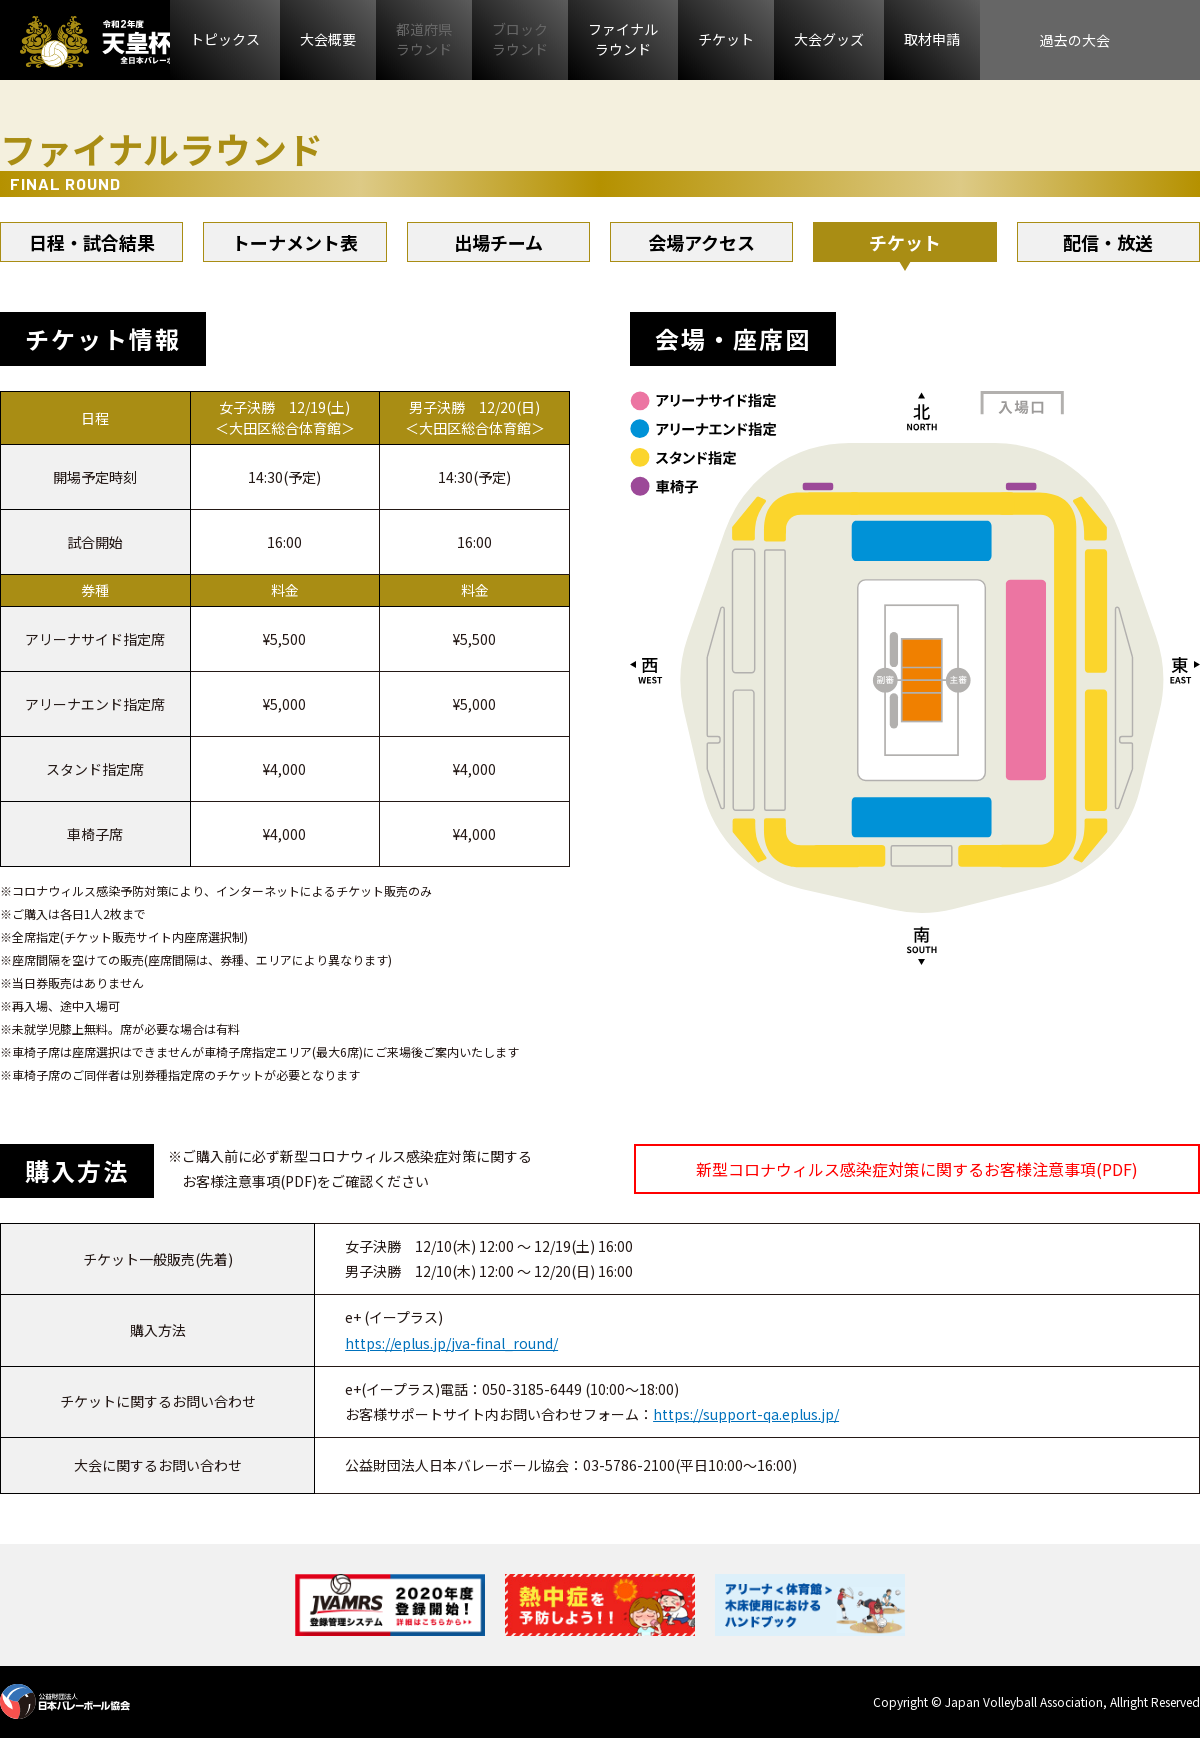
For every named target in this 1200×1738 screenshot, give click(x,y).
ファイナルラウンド (623, 39)
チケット (726, 39)
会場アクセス (701, 242)
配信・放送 (1108, 242)
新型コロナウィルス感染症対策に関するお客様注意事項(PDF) (917, 1169)
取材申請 (932, 39)
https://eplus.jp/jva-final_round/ (451, 1343)
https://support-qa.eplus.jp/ (746, 1414)
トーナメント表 (295, 242)
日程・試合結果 (92, 242)
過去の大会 (1075, 40)
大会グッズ (829, 39)
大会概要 (328, 39)
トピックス (225, 39)
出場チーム (498, 242)
